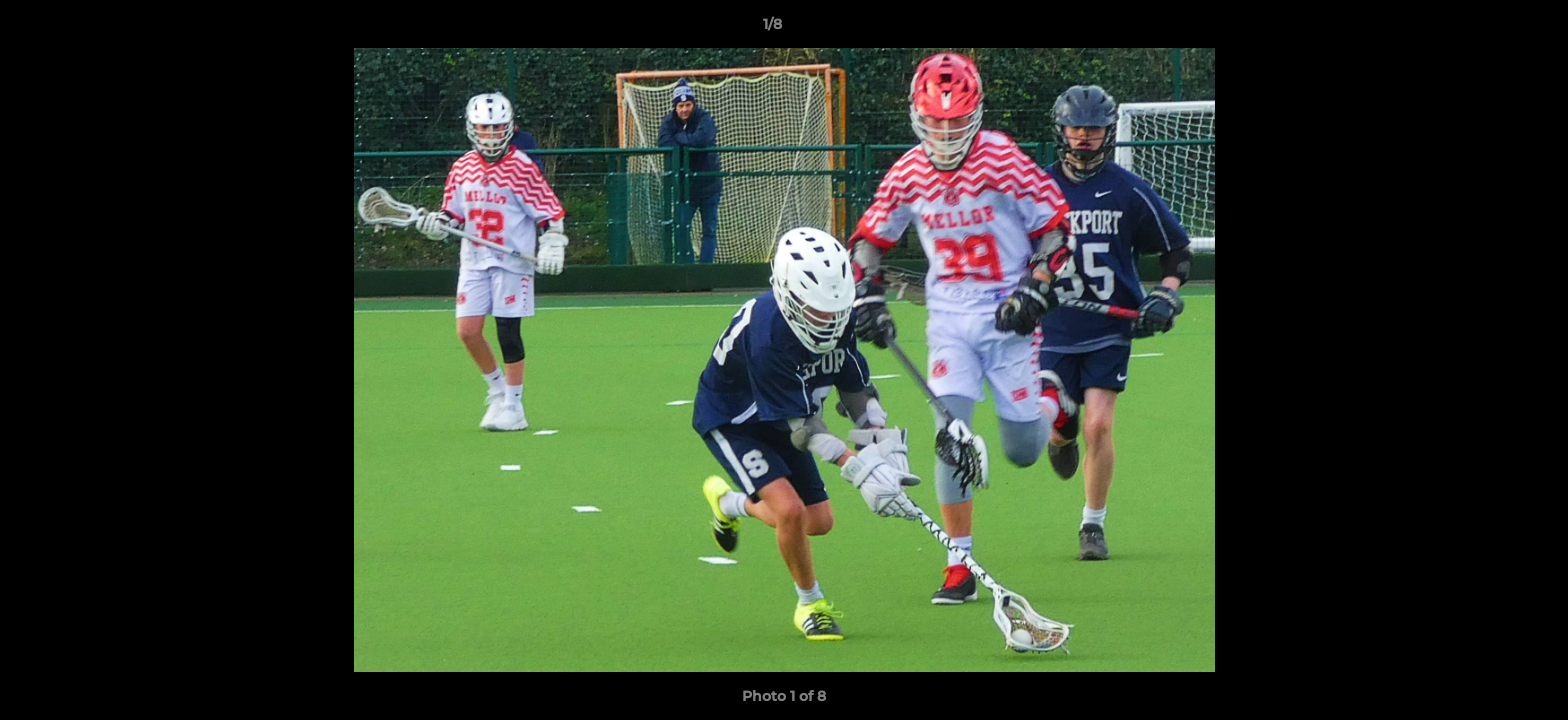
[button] (1484, 29)
